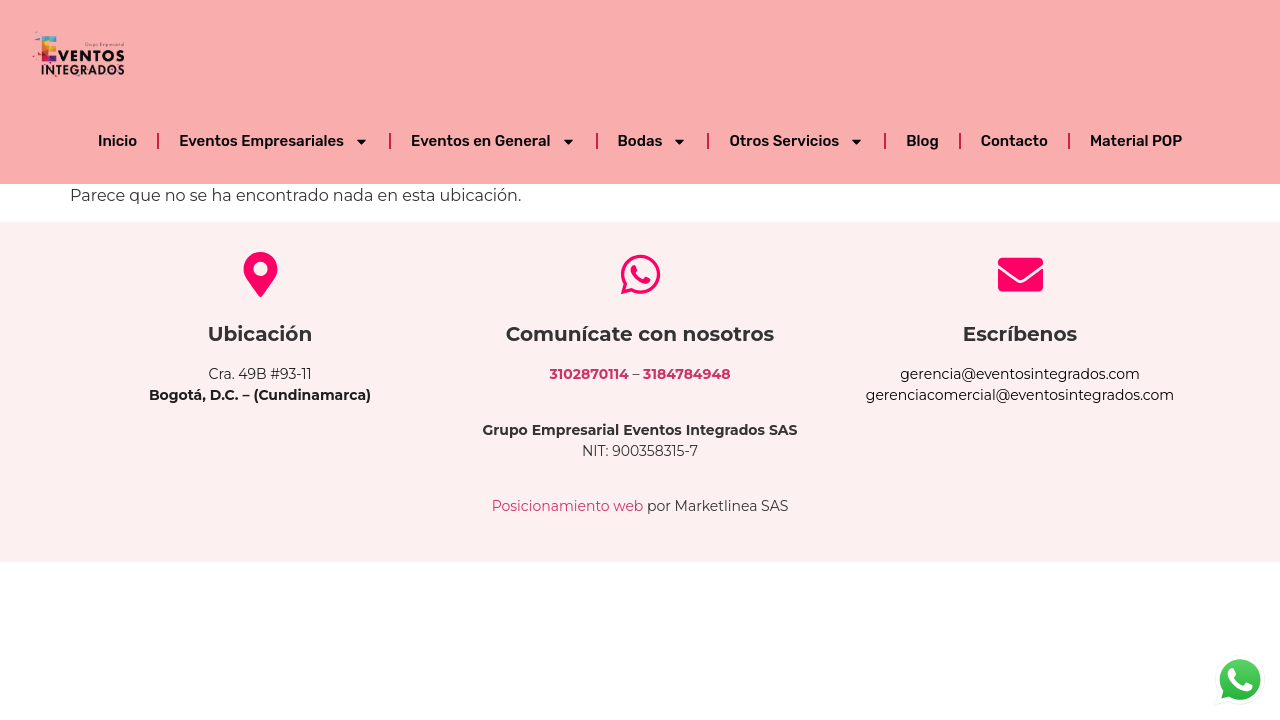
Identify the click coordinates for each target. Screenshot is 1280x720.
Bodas (653, 141)
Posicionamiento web (568, 506)
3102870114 (589, 374)
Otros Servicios (796, 141)
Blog (922, 141)
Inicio (117, 141)
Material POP (1136, 141)
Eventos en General (493, 141)
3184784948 (686, 374)
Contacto (1014, 141)
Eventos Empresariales (274, 141)
